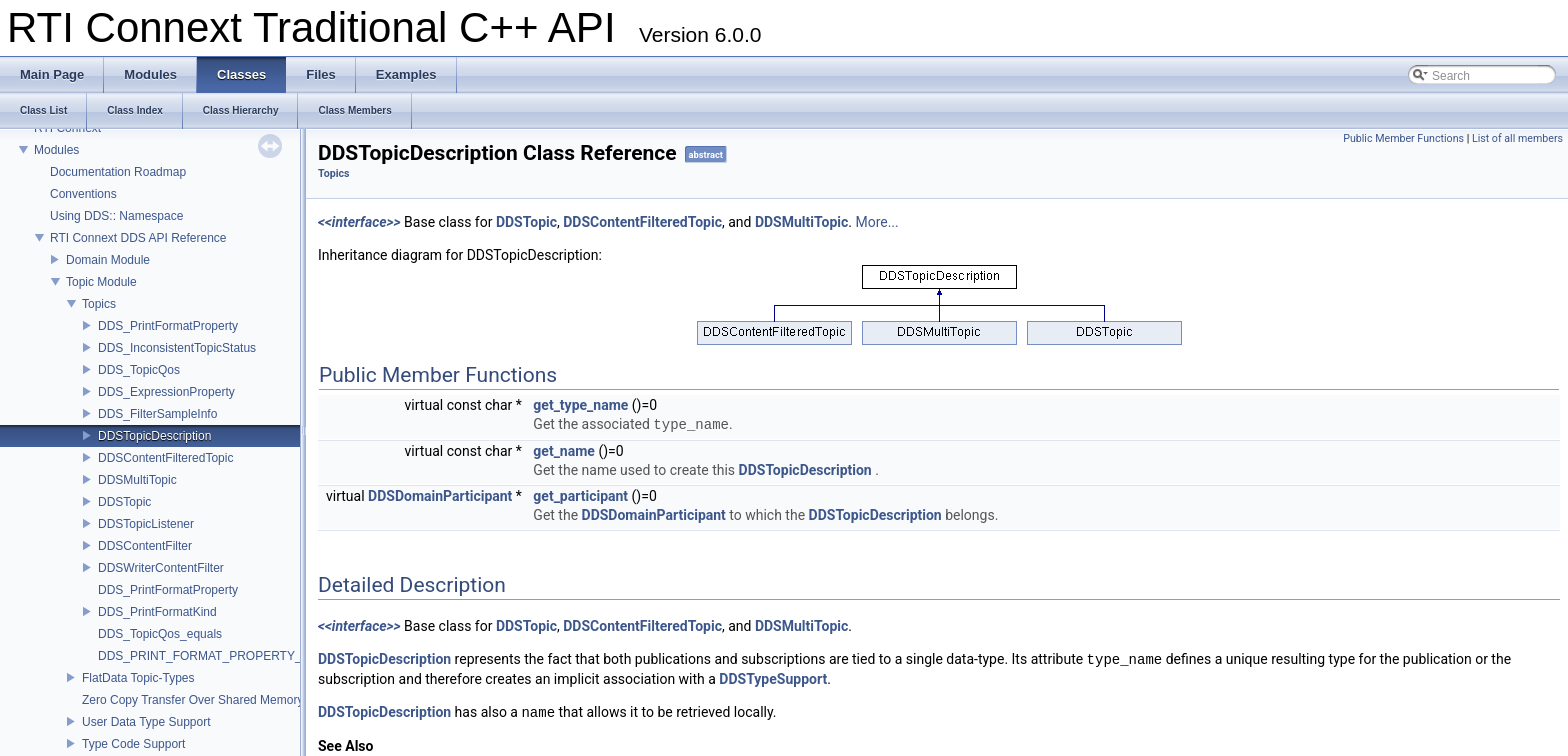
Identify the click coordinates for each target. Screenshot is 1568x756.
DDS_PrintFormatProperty (168, 326)
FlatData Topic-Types (138, 678)
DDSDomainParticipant (440, 496)
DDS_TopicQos (139, 370)
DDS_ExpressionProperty (166, 392)
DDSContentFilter (145, 546)
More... (876, 222)
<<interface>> (359, 222)
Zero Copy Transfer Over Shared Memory (192, 700)
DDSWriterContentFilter (161, 568)
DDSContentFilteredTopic (165, 458)
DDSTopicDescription (154, 436)
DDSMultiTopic (137, 480)
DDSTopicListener (146, 524)
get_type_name (580, 405)
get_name (564, 451)
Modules (56, 150)
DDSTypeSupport (773, 679)
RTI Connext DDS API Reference (138, 238)
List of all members (1517, 138)
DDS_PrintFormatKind (157, 612)
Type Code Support (133, 744)
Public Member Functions (1403, 138)
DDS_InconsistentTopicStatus (177, 348)
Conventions (83, 194)
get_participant (580, 496)
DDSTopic (124, 502)
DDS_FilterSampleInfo (157, 414)
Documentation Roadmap (118, 172)
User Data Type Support (146, 722)
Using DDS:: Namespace (116, 216)
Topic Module (101, 282)
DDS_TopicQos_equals (160, 634)
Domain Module (108, 260)
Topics (99, 304)
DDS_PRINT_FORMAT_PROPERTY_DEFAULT (226, 656)
